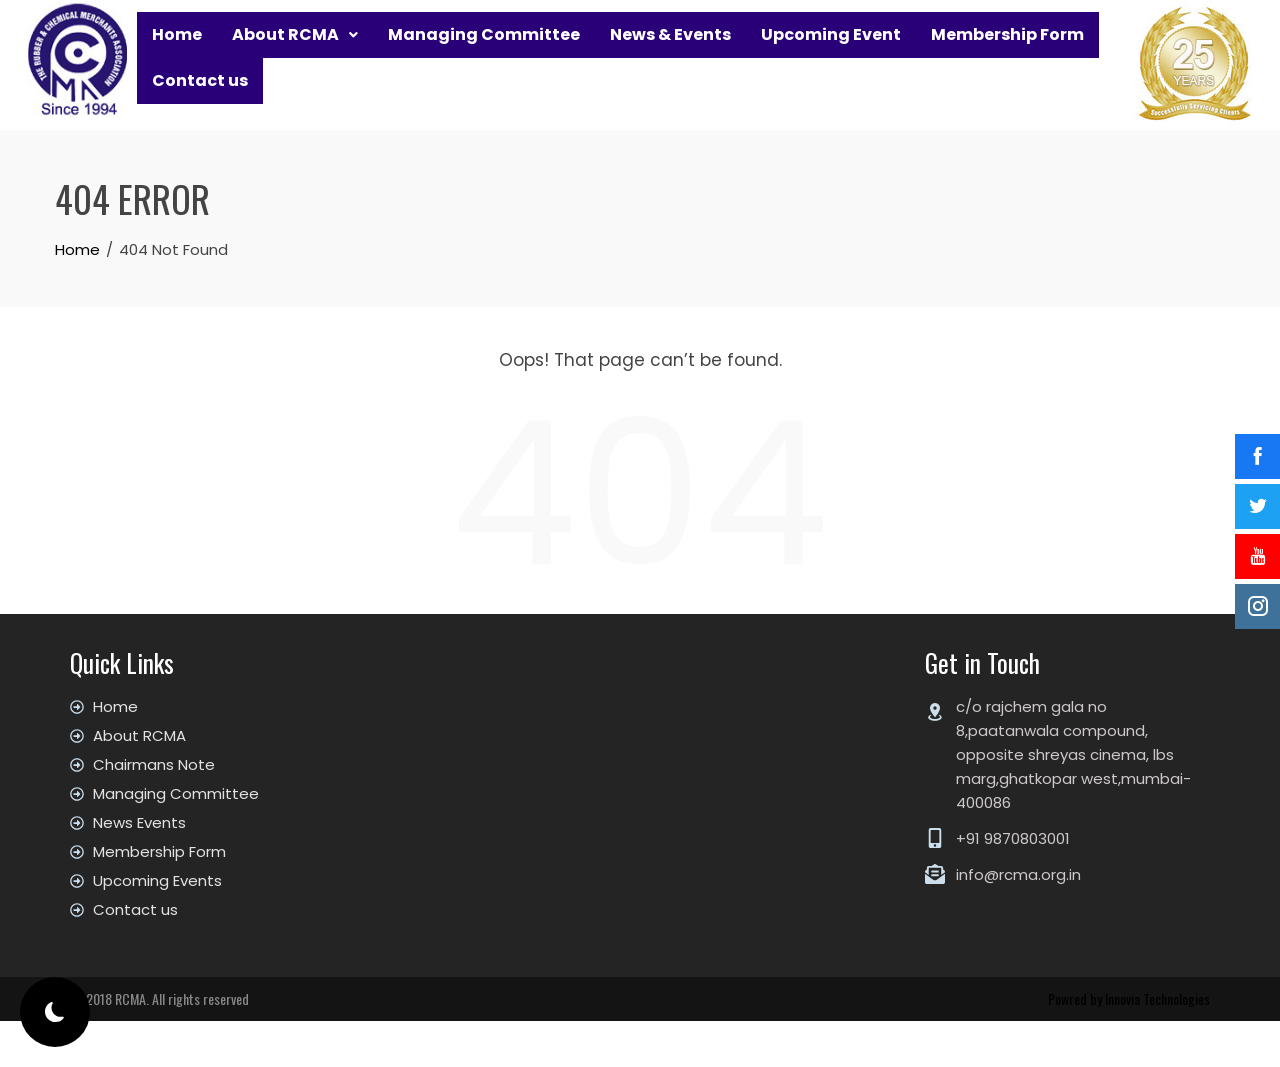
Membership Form (1007, 52)
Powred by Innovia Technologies (1129, 1044)
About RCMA (295, 52)
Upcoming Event (831, 52)
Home (177, 52)
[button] (295, 53)
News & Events (670, 52)
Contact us (200, 134)
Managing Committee (484, 52)
